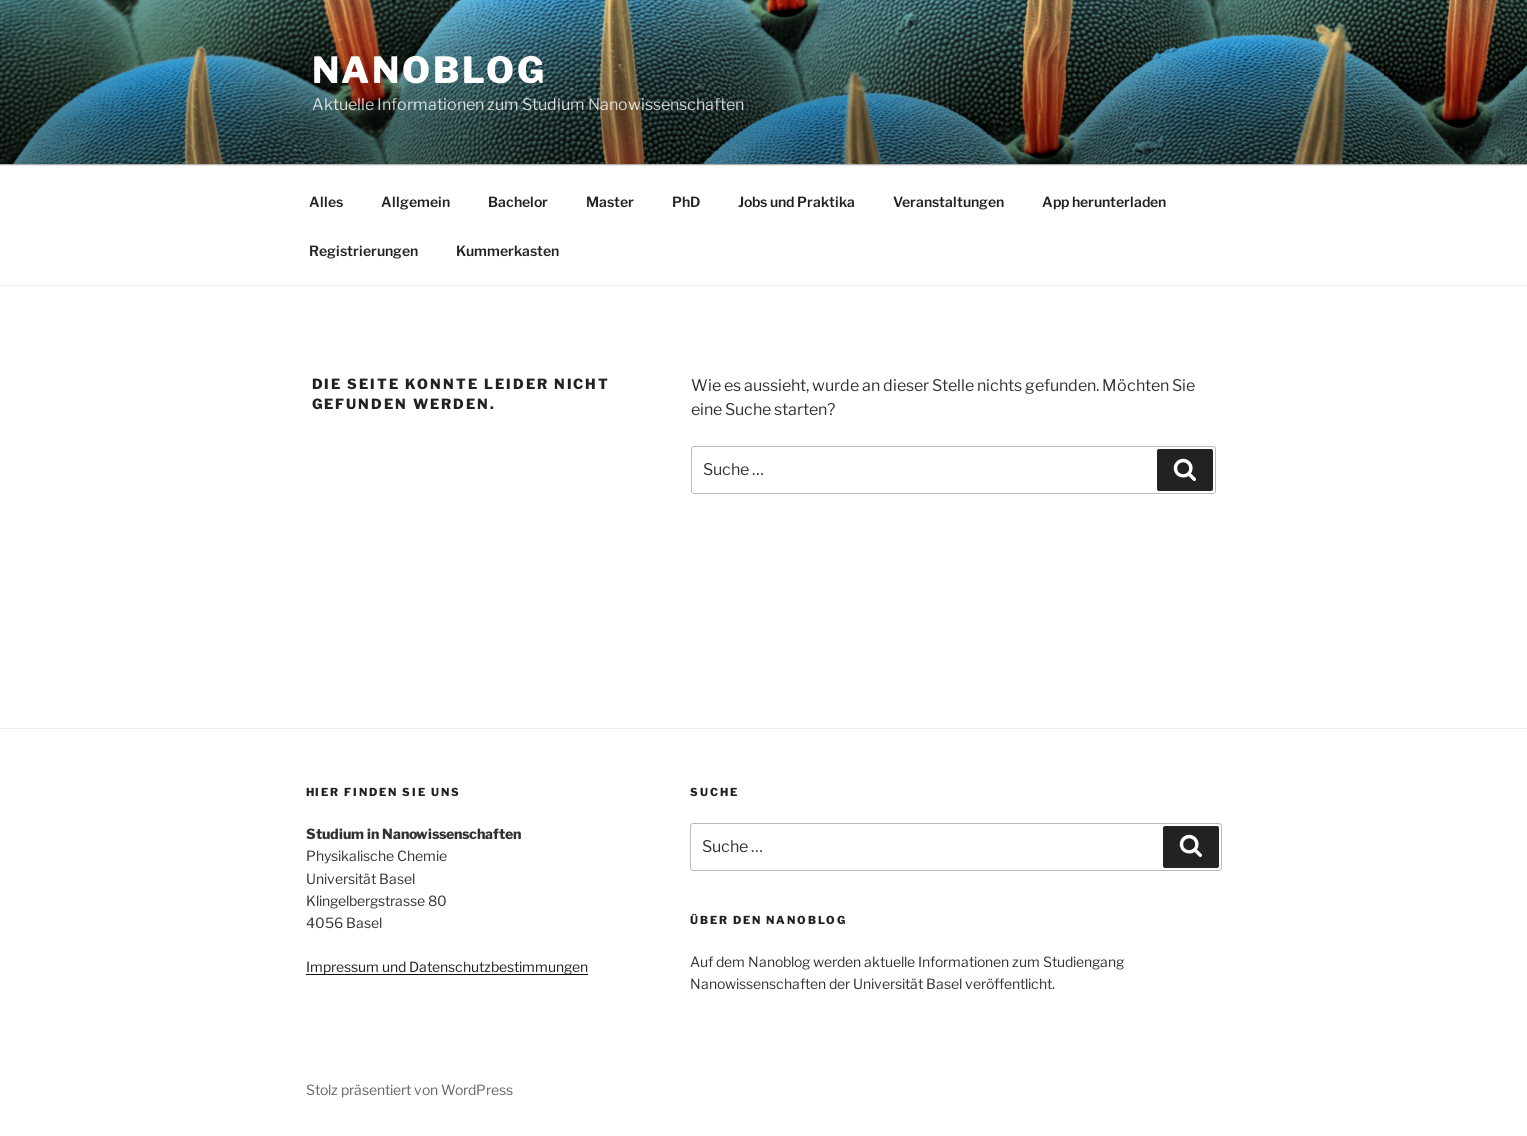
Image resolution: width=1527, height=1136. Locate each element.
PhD (686, 201)
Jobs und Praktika (796, 201)
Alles (326, 201)
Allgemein (415, 201)
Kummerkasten (507, 250)
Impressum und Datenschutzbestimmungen (447, 966)
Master (610, 201)
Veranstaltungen (948, 201)
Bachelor (518, 201)
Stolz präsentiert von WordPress (409, 1089)
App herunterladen (1104, 201)
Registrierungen (363, 250)
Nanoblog (429, 70)
